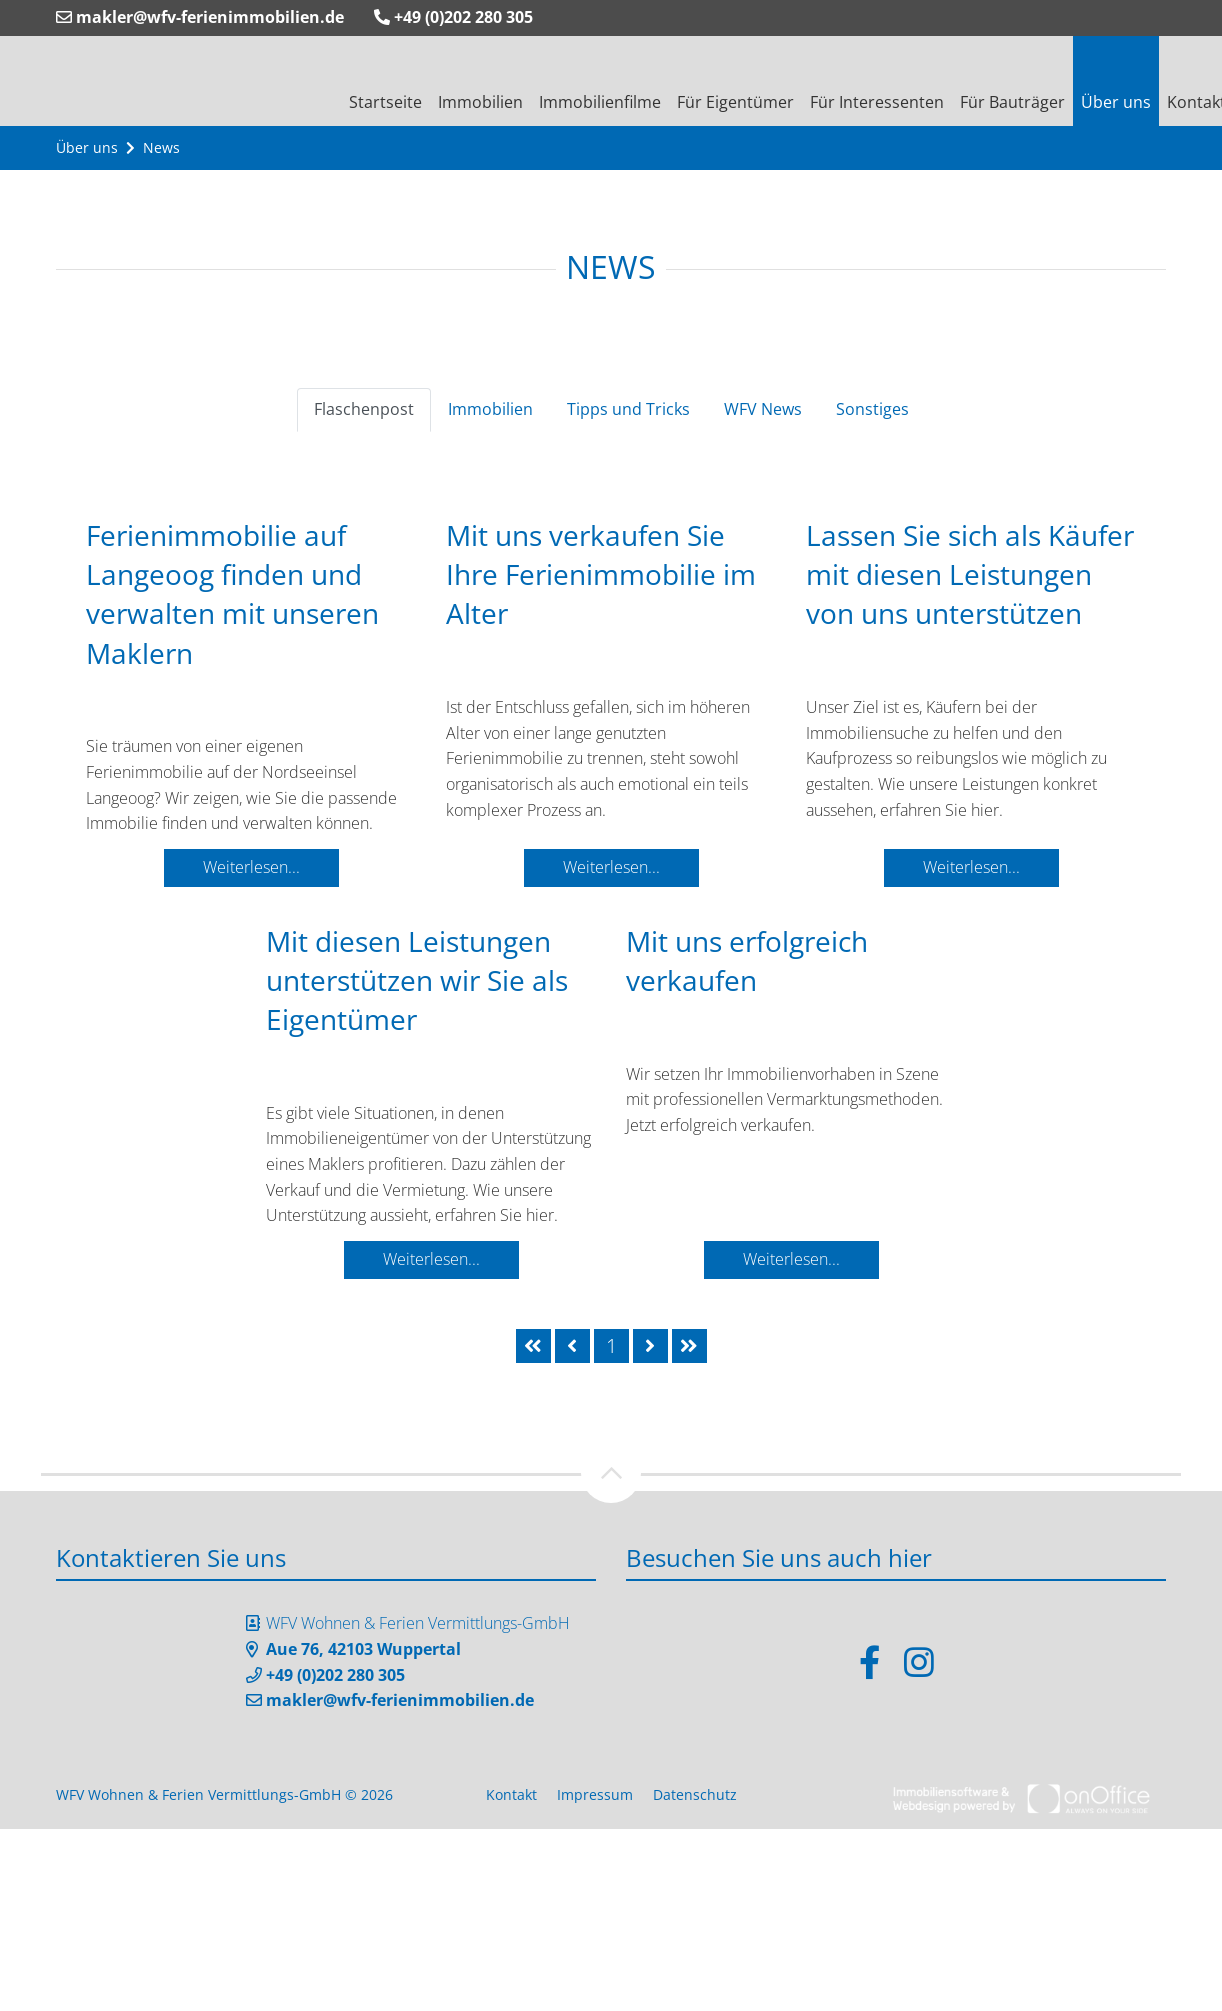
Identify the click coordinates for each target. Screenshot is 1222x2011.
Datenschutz (695, 1794)
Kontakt (511, 1794)
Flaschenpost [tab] (364, 409)
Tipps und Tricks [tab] (628, 409)
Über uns (1116, 102)
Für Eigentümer (735, 102)
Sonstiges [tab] (872, 409)
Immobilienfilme (600, 102)
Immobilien (480, 102)
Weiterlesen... (251, 867)
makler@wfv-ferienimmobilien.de (200, 17)
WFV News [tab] (763, 409)
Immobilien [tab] (490, 409)
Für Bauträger (1012, 102)
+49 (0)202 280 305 (453, 17)
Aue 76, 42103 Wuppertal (363, 1649)
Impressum (595, 1794)
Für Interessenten (877, 102)
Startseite (385, 102)
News (161, 147)
